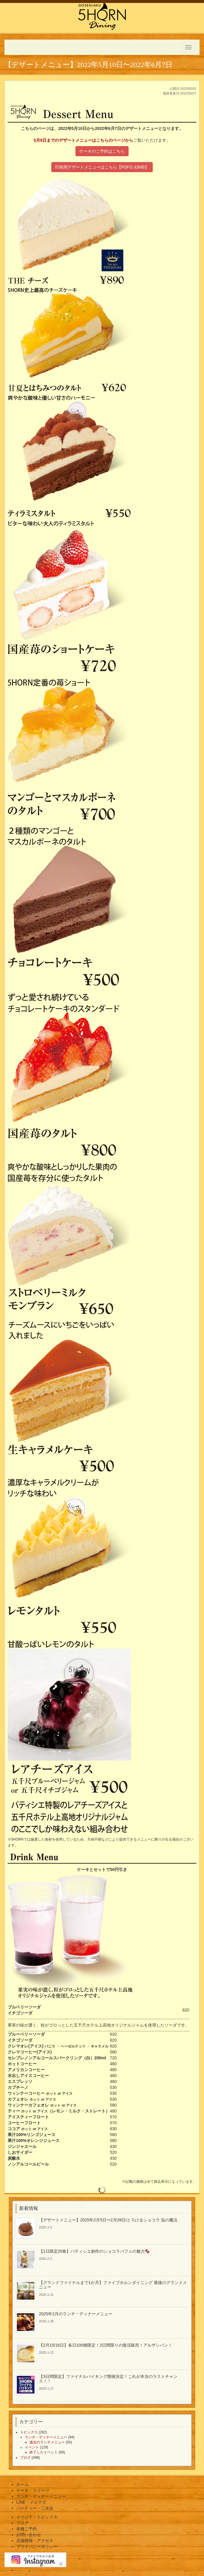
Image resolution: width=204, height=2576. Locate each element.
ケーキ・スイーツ (32, 2490)
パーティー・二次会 (34, 2508)
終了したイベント (43, 2452)
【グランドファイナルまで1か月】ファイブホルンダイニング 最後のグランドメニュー (113, 2284)
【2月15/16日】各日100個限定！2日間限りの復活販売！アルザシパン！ (105, 2345)
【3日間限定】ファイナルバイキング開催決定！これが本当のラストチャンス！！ (108, 2378)
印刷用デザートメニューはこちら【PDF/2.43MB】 (102, 167)
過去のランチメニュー (47, 2442)
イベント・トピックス (36, 2517)
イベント (32, 2447)
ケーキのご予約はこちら (102, 151)
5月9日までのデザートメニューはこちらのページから (83, 140)
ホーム (22, 2484)
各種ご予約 (26, 2528)
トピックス (29, 2432)
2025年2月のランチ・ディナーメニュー (75, 2313)
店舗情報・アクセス (34, 2540)
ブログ (25, 2458)
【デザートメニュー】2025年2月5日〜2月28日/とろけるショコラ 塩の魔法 (108, 2220)
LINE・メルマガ (31, 2502)
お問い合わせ (28, 2534)
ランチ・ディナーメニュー (46, 2437)
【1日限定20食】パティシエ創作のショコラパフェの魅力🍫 (94, 2251)
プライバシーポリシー (36, 2546)
